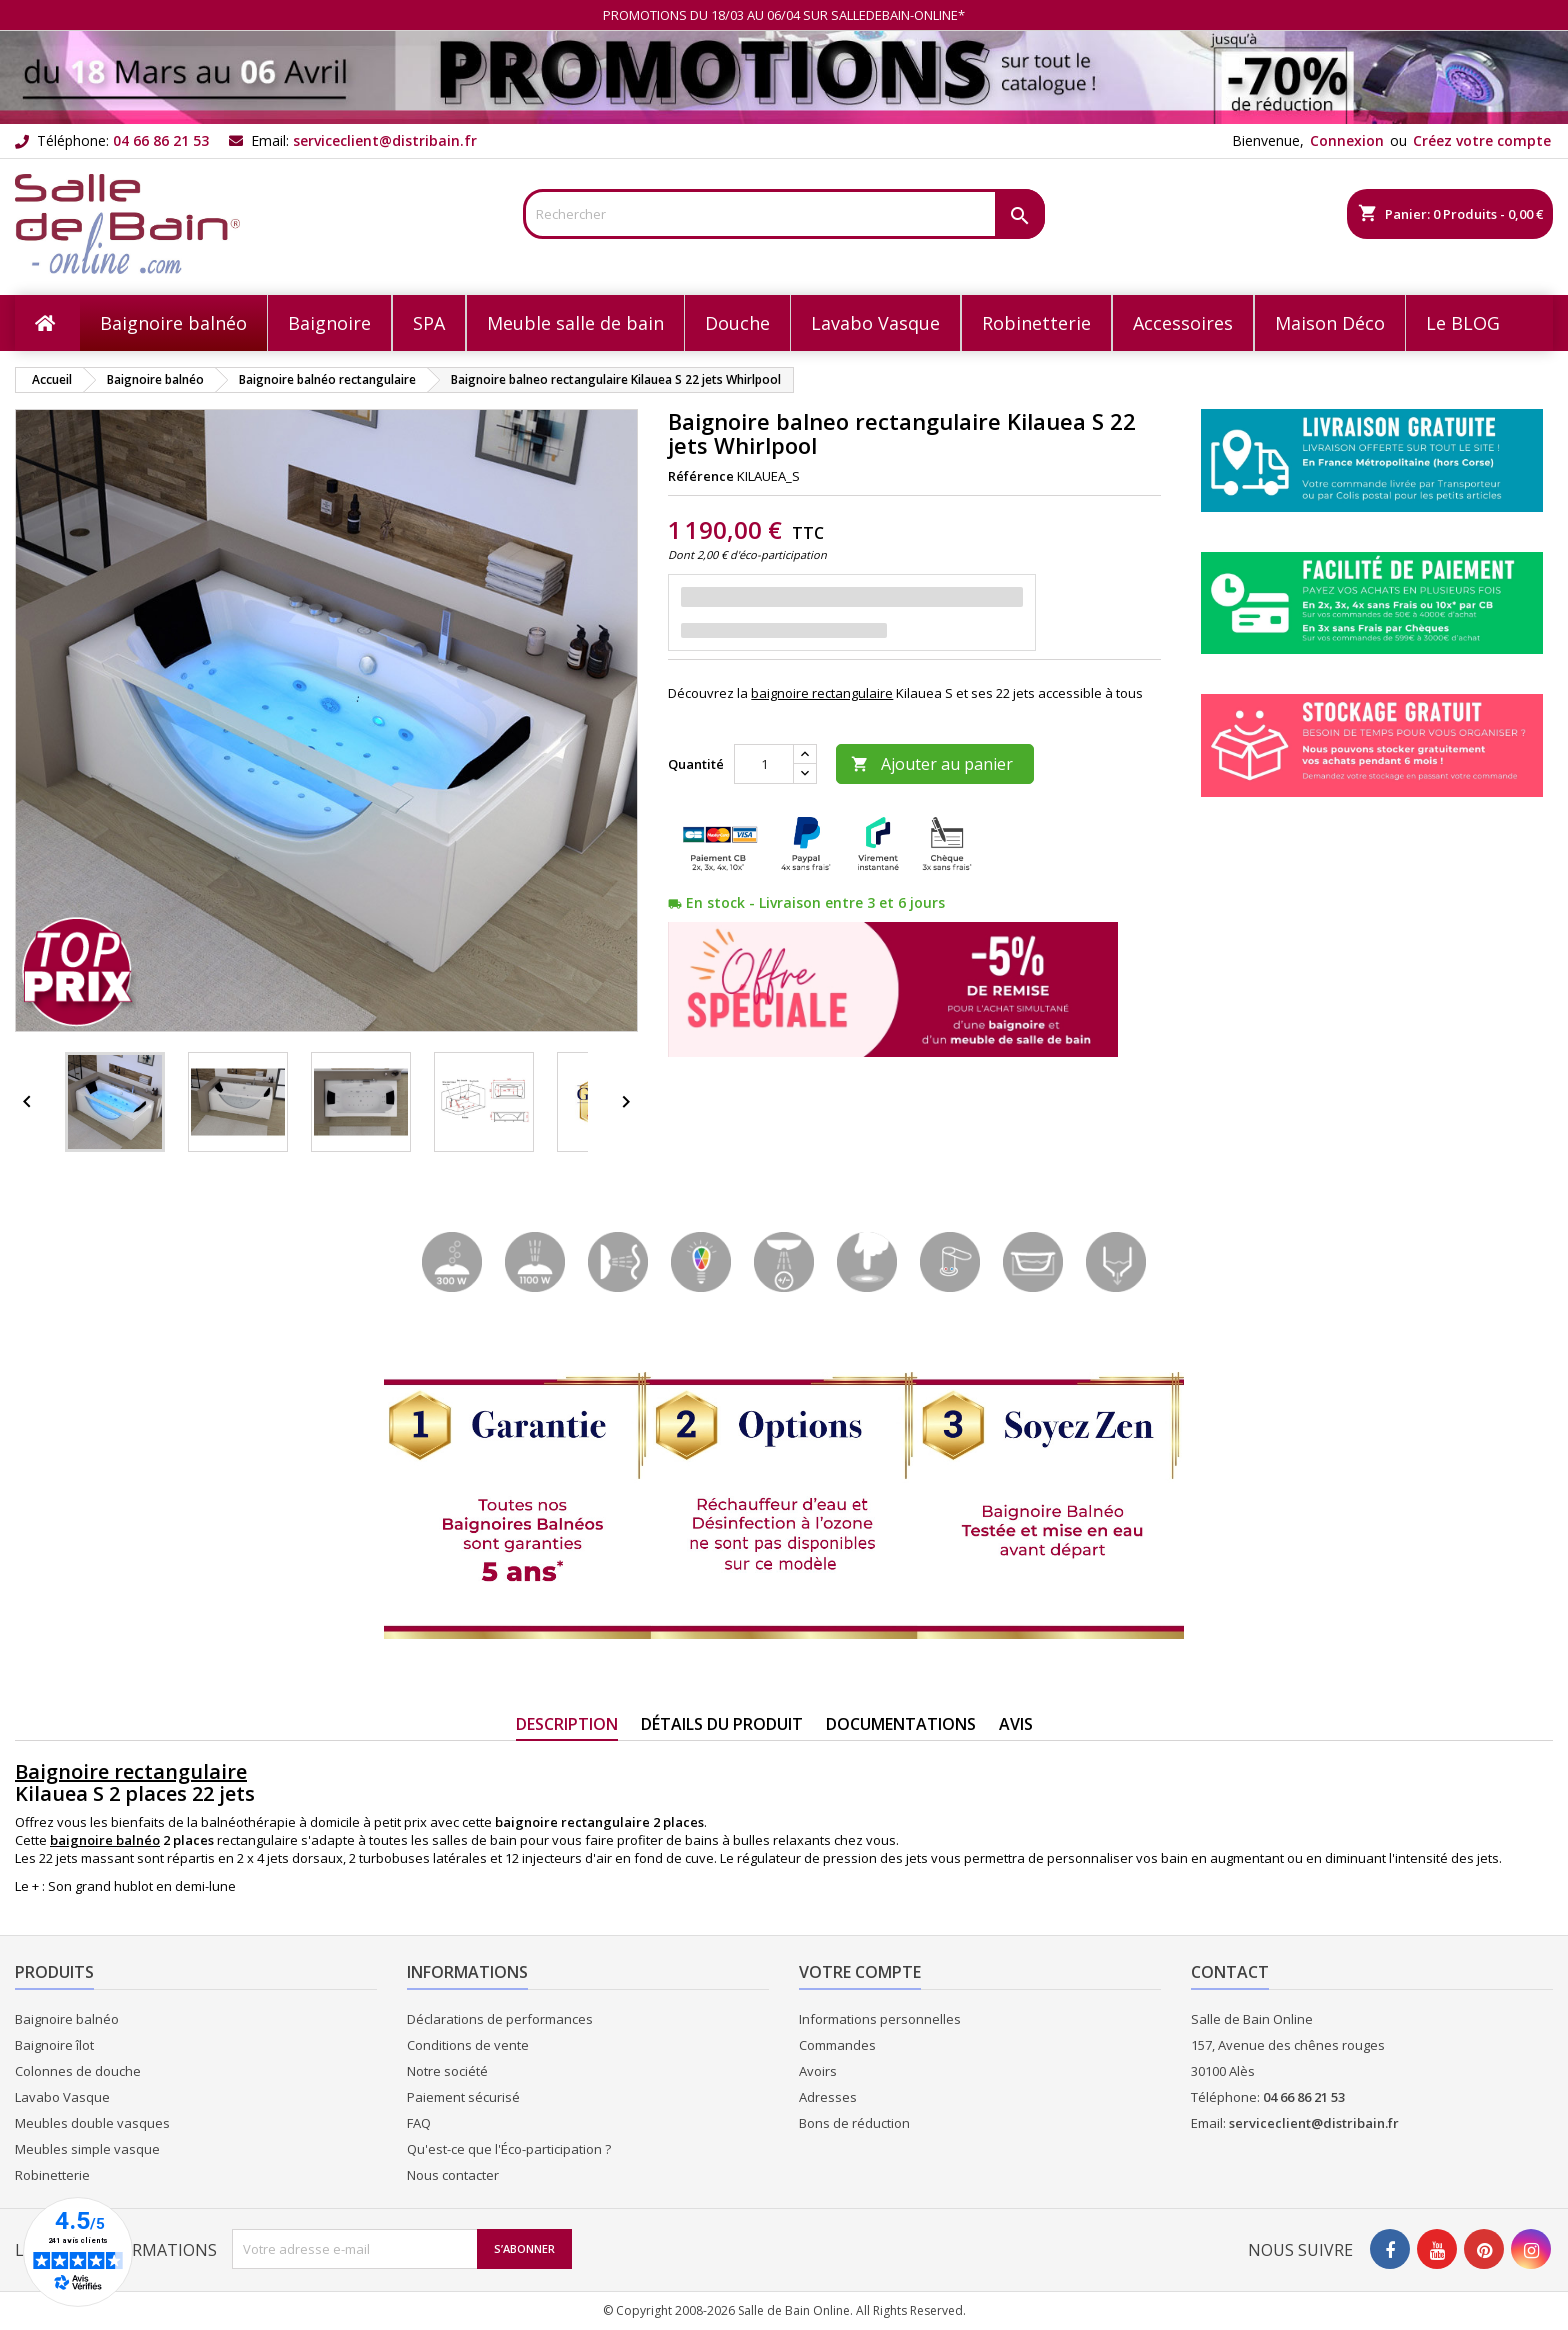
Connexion (1347, 140)
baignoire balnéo (105, 1840)
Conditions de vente (468, 2045)
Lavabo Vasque (62, 2097)
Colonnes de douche (78, 2071)
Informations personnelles (880, 2019)
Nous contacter (453, 2175)
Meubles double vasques (92, 2123)
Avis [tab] (1016, 1724)
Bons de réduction (854, 2123)
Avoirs (818, 2071)
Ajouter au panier (932, 764)
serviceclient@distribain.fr (385, 140)
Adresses (828, 2097)
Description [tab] (567, 1724)
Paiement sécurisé (463, 2097)
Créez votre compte (1482, 140)
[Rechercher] (784, 214)
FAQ (419, 2123)
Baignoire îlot (54, 2045)
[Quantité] (764, 764)
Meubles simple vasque (87, 2149)
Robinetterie (52, 2175)
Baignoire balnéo (67, 2019)
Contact (1230, 1972)
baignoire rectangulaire (822, 693)
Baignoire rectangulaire (131, 1771)
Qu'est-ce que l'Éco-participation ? (509, 2149)
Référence (701, 476)
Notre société (447, 2071)
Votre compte (860, 1972)
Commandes (837, 2045)
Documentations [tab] (901, 1724)
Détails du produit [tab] (722, 1724)
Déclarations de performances (500, 2019)
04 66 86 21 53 (161, 140)
